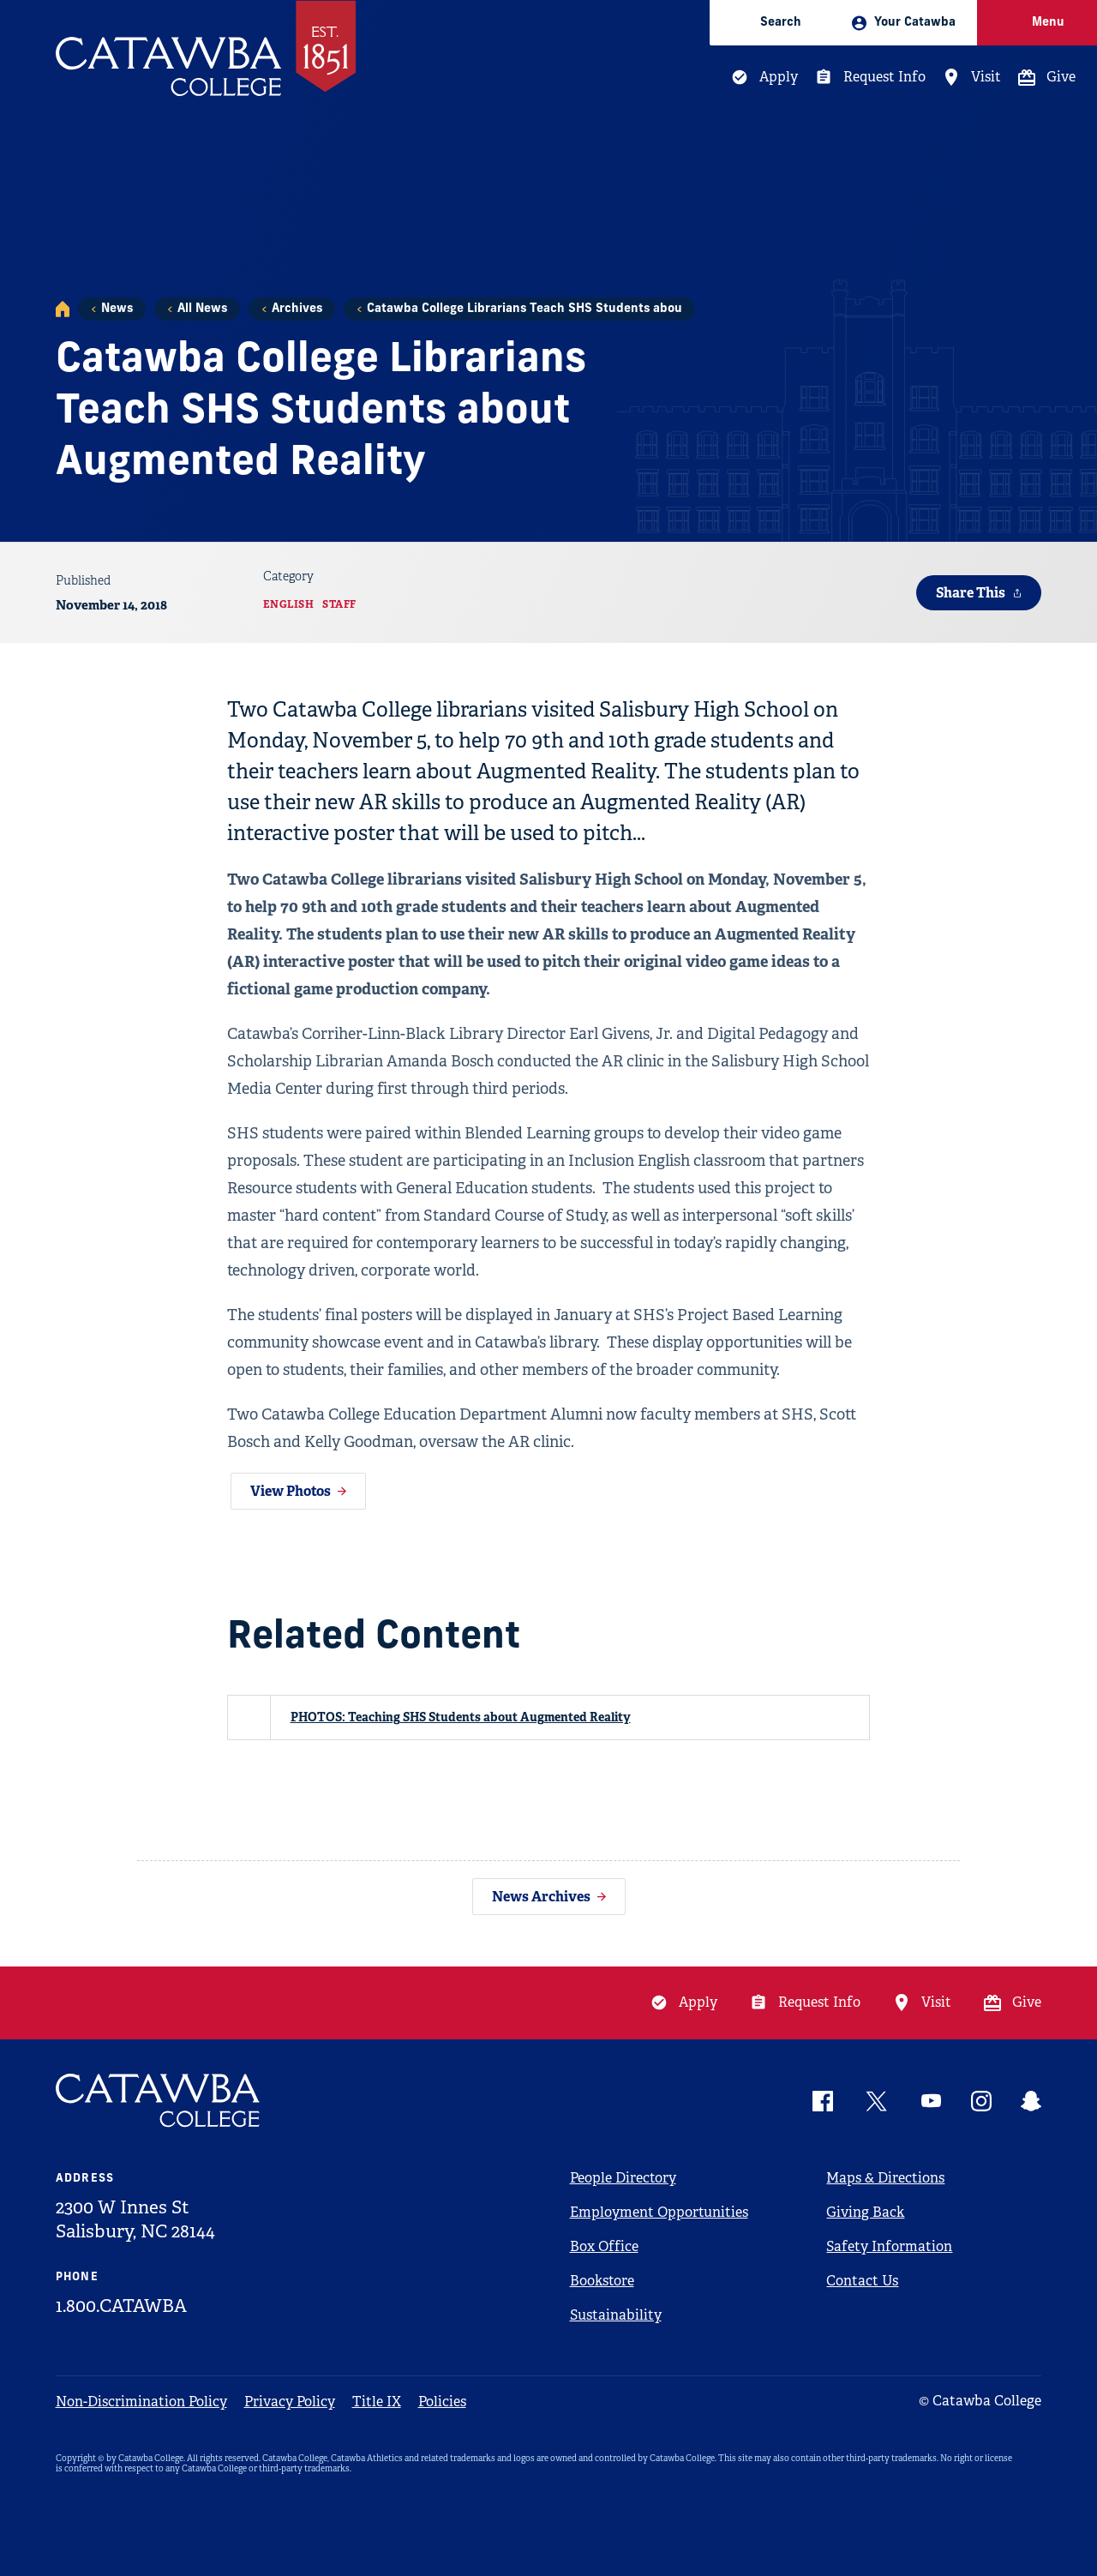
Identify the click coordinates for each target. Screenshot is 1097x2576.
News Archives (541, 1897)
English (289, 604)
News (117, 309)
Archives (297, 309)
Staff (339, 604)
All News (202, 309)
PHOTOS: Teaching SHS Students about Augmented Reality (461, 1717)
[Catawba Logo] (158, 2100)
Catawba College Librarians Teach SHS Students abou (524, 309)
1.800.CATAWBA (121, 2306)
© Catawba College (980, 2401)
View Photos (290, 1491)
